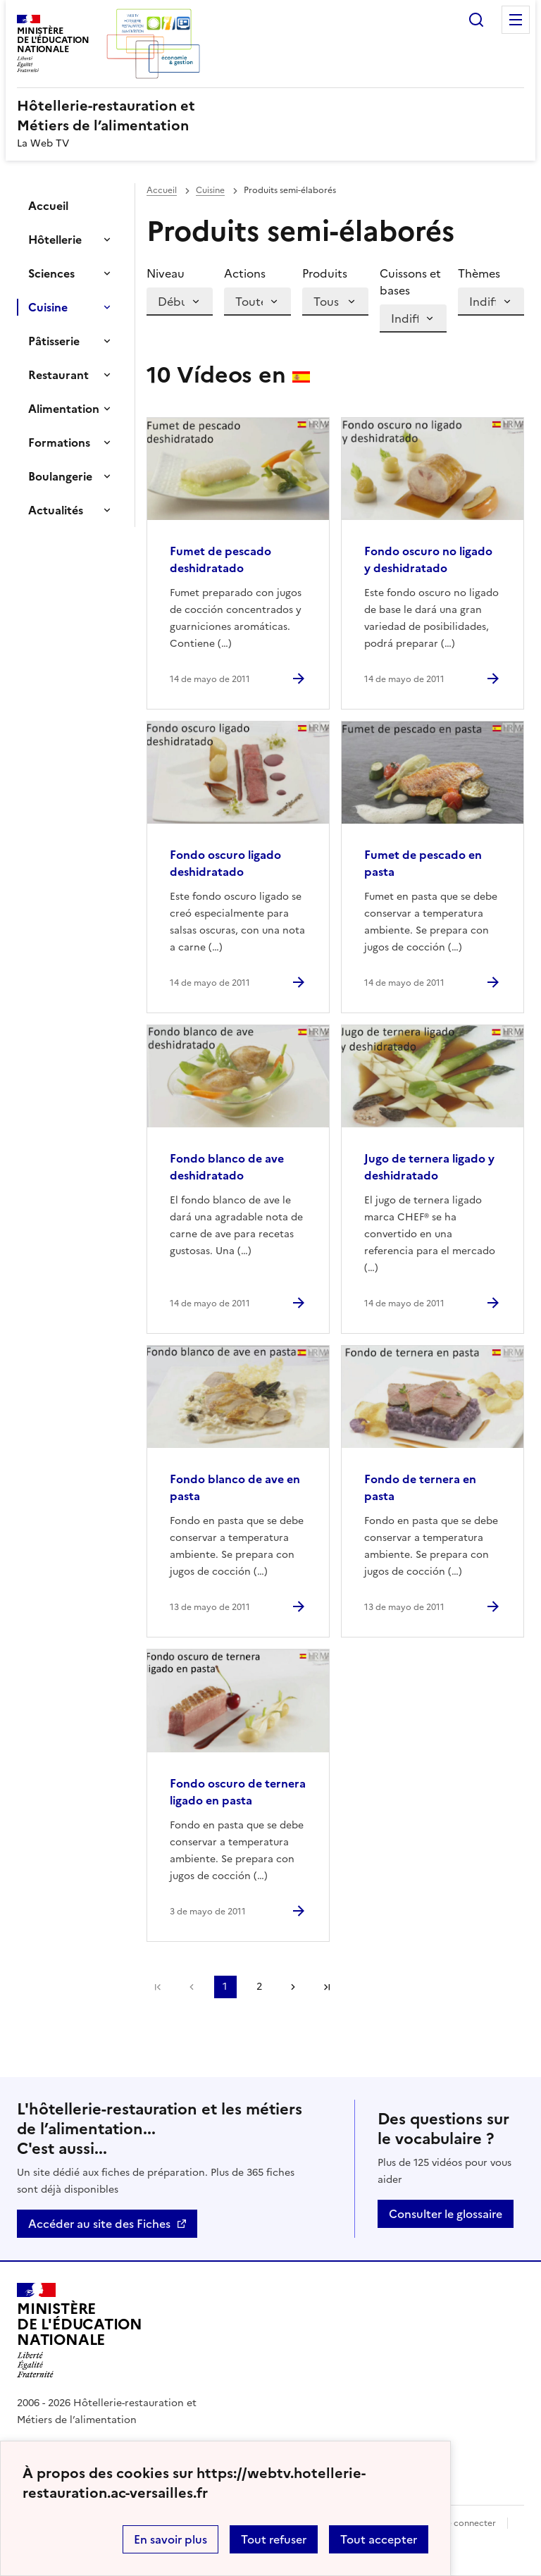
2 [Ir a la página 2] (259, 1986)
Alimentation (63, 408)
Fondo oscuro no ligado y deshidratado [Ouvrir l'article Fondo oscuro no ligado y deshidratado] (428, 559)
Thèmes (479, 273)
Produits (324, 273)
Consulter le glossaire (445, 2213)
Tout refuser (273, 2539)
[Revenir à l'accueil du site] (79, 2331)
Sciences (51, 273)
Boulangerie (60, 476)
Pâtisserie (54, 341)
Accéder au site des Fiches (99, 2223)
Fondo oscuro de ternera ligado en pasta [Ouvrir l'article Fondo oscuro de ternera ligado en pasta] (238, 1792)
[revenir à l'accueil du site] (270, 115)
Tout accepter (378, 2539)
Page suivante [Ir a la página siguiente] (293, 1987)
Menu (516, 20)
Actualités (55, 510)
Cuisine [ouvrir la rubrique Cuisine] (210, 190)
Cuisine (48, 307)
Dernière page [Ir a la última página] (327, 1987)
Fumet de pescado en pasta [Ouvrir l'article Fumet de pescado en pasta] (423, 863)
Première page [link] (158, 1987)
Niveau (166, 273)
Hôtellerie (55, 239)
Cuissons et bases (410, 282)
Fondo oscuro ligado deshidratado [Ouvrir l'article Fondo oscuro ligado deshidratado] (225, 863)
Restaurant (58, 374)
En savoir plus (170, 2539)
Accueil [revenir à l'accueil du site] (162, 190)
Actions (245, 273)
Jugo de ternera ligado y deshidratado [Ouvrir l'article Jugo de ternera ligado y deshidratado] (429, 1167)
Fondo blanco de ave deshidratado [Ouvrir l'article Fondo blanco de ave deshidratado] (227, 1167)
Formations (59, 442)
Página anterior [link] (191, 1987)
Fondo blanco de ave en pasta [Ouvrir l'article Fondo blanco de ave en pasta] (235, 1487)
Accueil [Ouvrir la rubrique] (48, 205)
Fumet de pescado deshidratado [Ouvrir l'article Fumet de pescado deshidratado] (220, 559)
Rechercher (476, 20)
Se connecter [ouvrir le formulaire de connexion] (469, 2523)
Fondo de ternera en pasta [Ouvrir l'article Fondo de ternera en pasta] (420, 1487)
